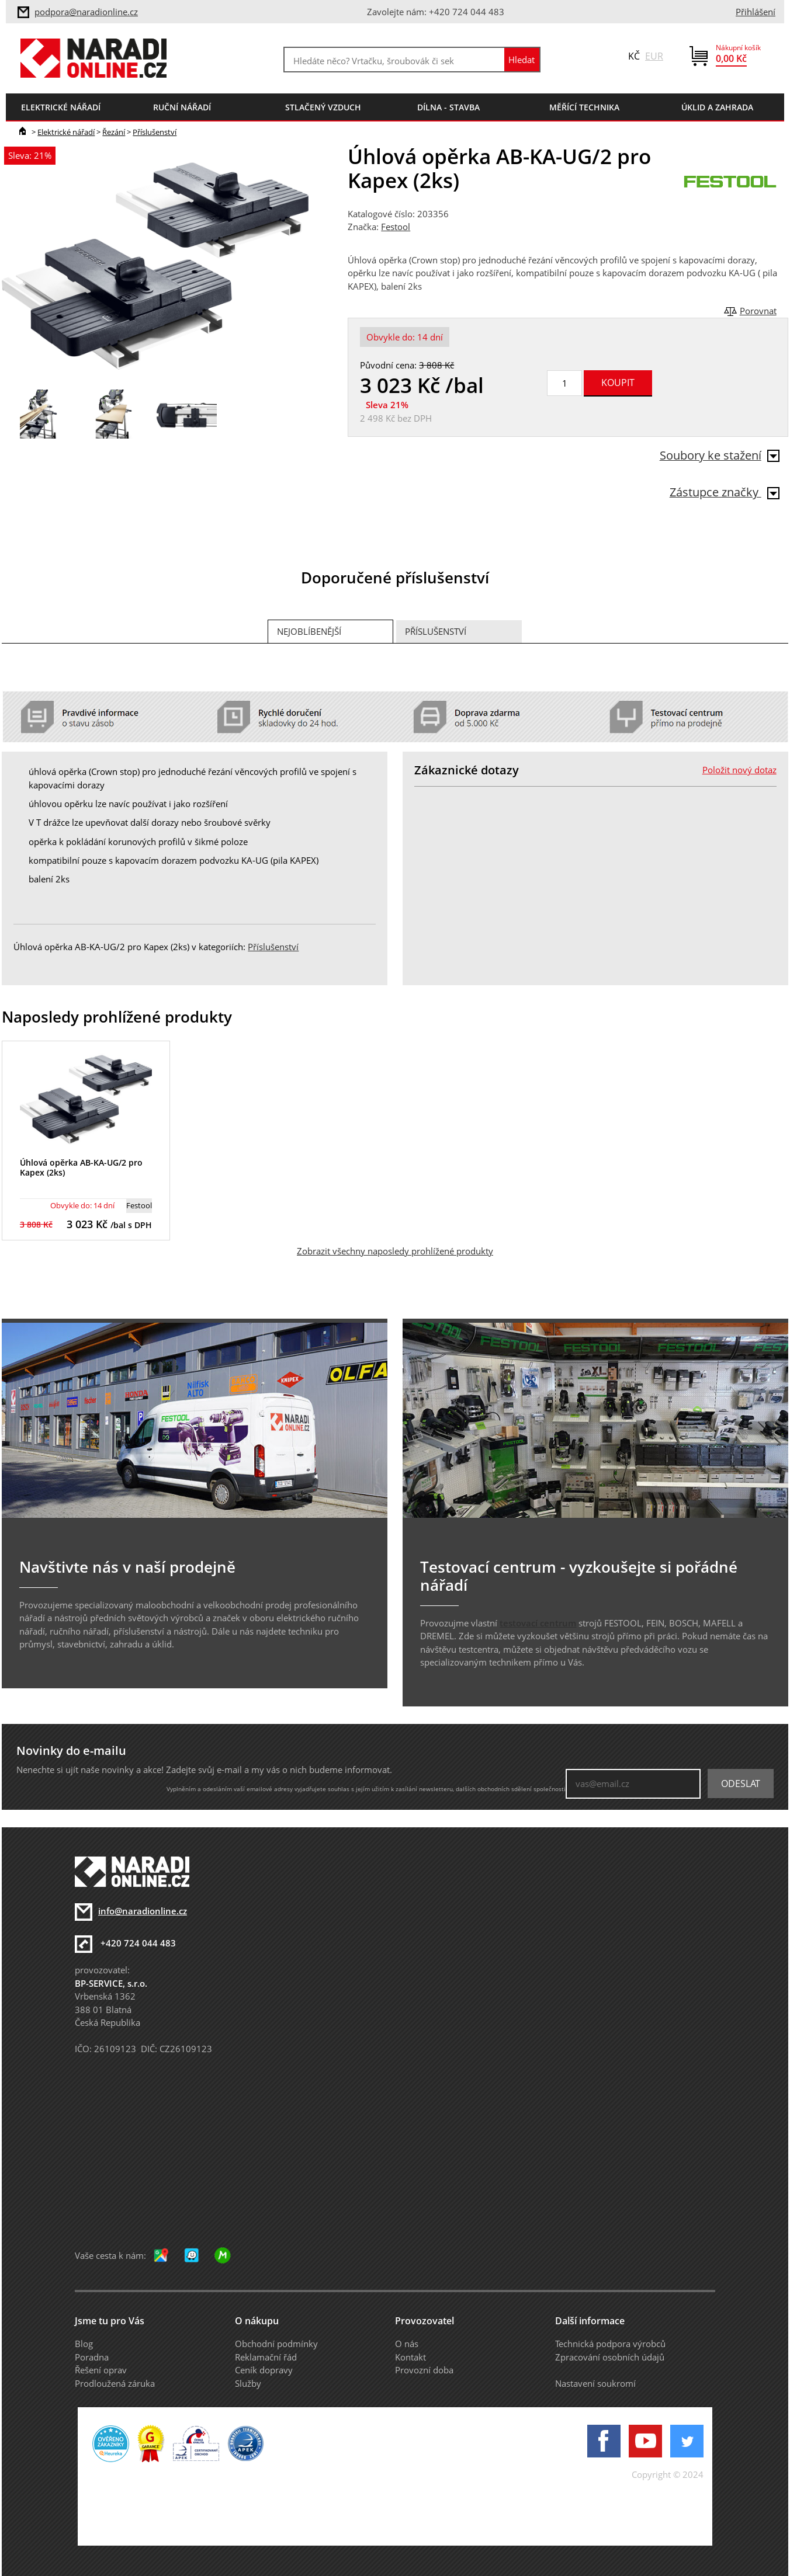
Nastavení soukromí (595, 2383)
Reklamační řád (266, 2357)
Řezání (113, 132)
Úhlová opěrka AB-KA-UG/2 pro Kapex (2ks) (81, 1167)
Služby (248, 2383)
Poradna (92, 2357)
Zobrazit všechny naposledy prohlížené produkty (395, 1251)
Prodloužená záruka (115, 2383)
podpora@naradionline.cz (86, 12)
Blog (84, 2343)
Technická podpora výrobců (610, 2343)
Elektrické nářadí (66, 132)
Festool (395, 226)
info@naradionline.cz (142, 1911)
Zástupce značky (724, 492)
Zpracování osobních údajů (609, 2357)
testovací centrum (538, 1623)
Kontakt (410, 2357)
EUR (654, 56)
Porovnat (758, 311)
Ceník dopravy (264, 2370)
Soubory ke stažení (719, 455)
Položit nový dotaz (739, 770)
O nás (406, 2343)
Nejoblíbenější (309, 631)
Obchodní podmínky (276, 2343)
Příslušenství (154, 132)
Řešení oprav (101, 2370)
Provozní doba (424, 2370)
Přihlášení (755, 12)
